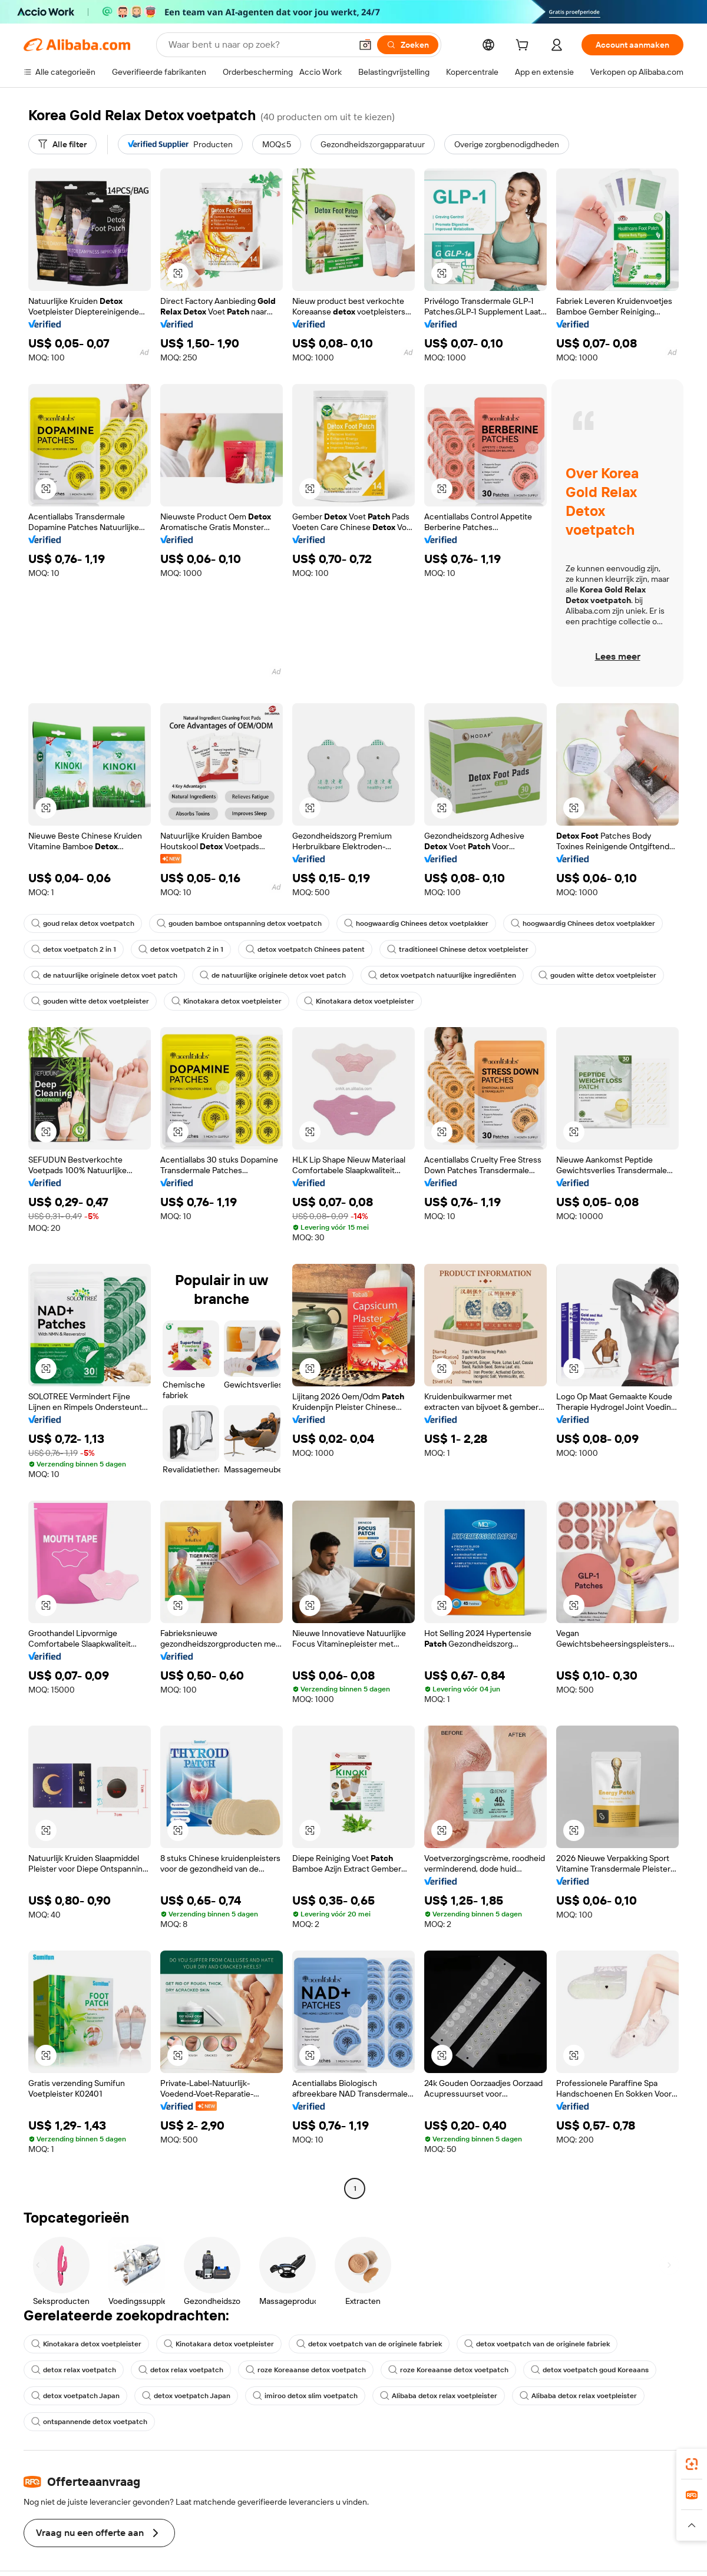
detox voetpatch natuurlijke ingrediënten (442, 975)
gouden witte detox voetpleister (597, 975)
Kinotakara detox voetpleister (226, 1001)
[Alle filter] (62, 144)
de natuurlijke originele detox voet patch (104, 975)
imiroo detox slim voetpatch (305, 2395)
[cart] (524, 46)
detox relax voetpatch (73, 2370)
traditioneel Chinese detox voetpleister (457, 949)
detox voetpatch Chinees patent (305, 949)
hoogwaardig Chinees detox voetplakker (416, 923)
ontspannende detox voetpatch (89, 2421)
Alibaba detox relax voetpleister (438, 2395)
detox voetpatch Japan (75, 2395)
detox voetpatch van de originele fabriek (369, 2344)
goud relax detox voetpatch (82, 923)
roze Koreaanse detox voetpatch (306, 2370)
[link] (691, 2464)
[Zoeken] (407, 44)
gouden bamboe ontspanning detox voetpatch (239, 923)
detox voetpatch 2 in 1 (73, 949)
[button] (365, 45)
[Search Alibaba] (259, 44)
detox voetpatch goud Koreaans (590, 2370)
